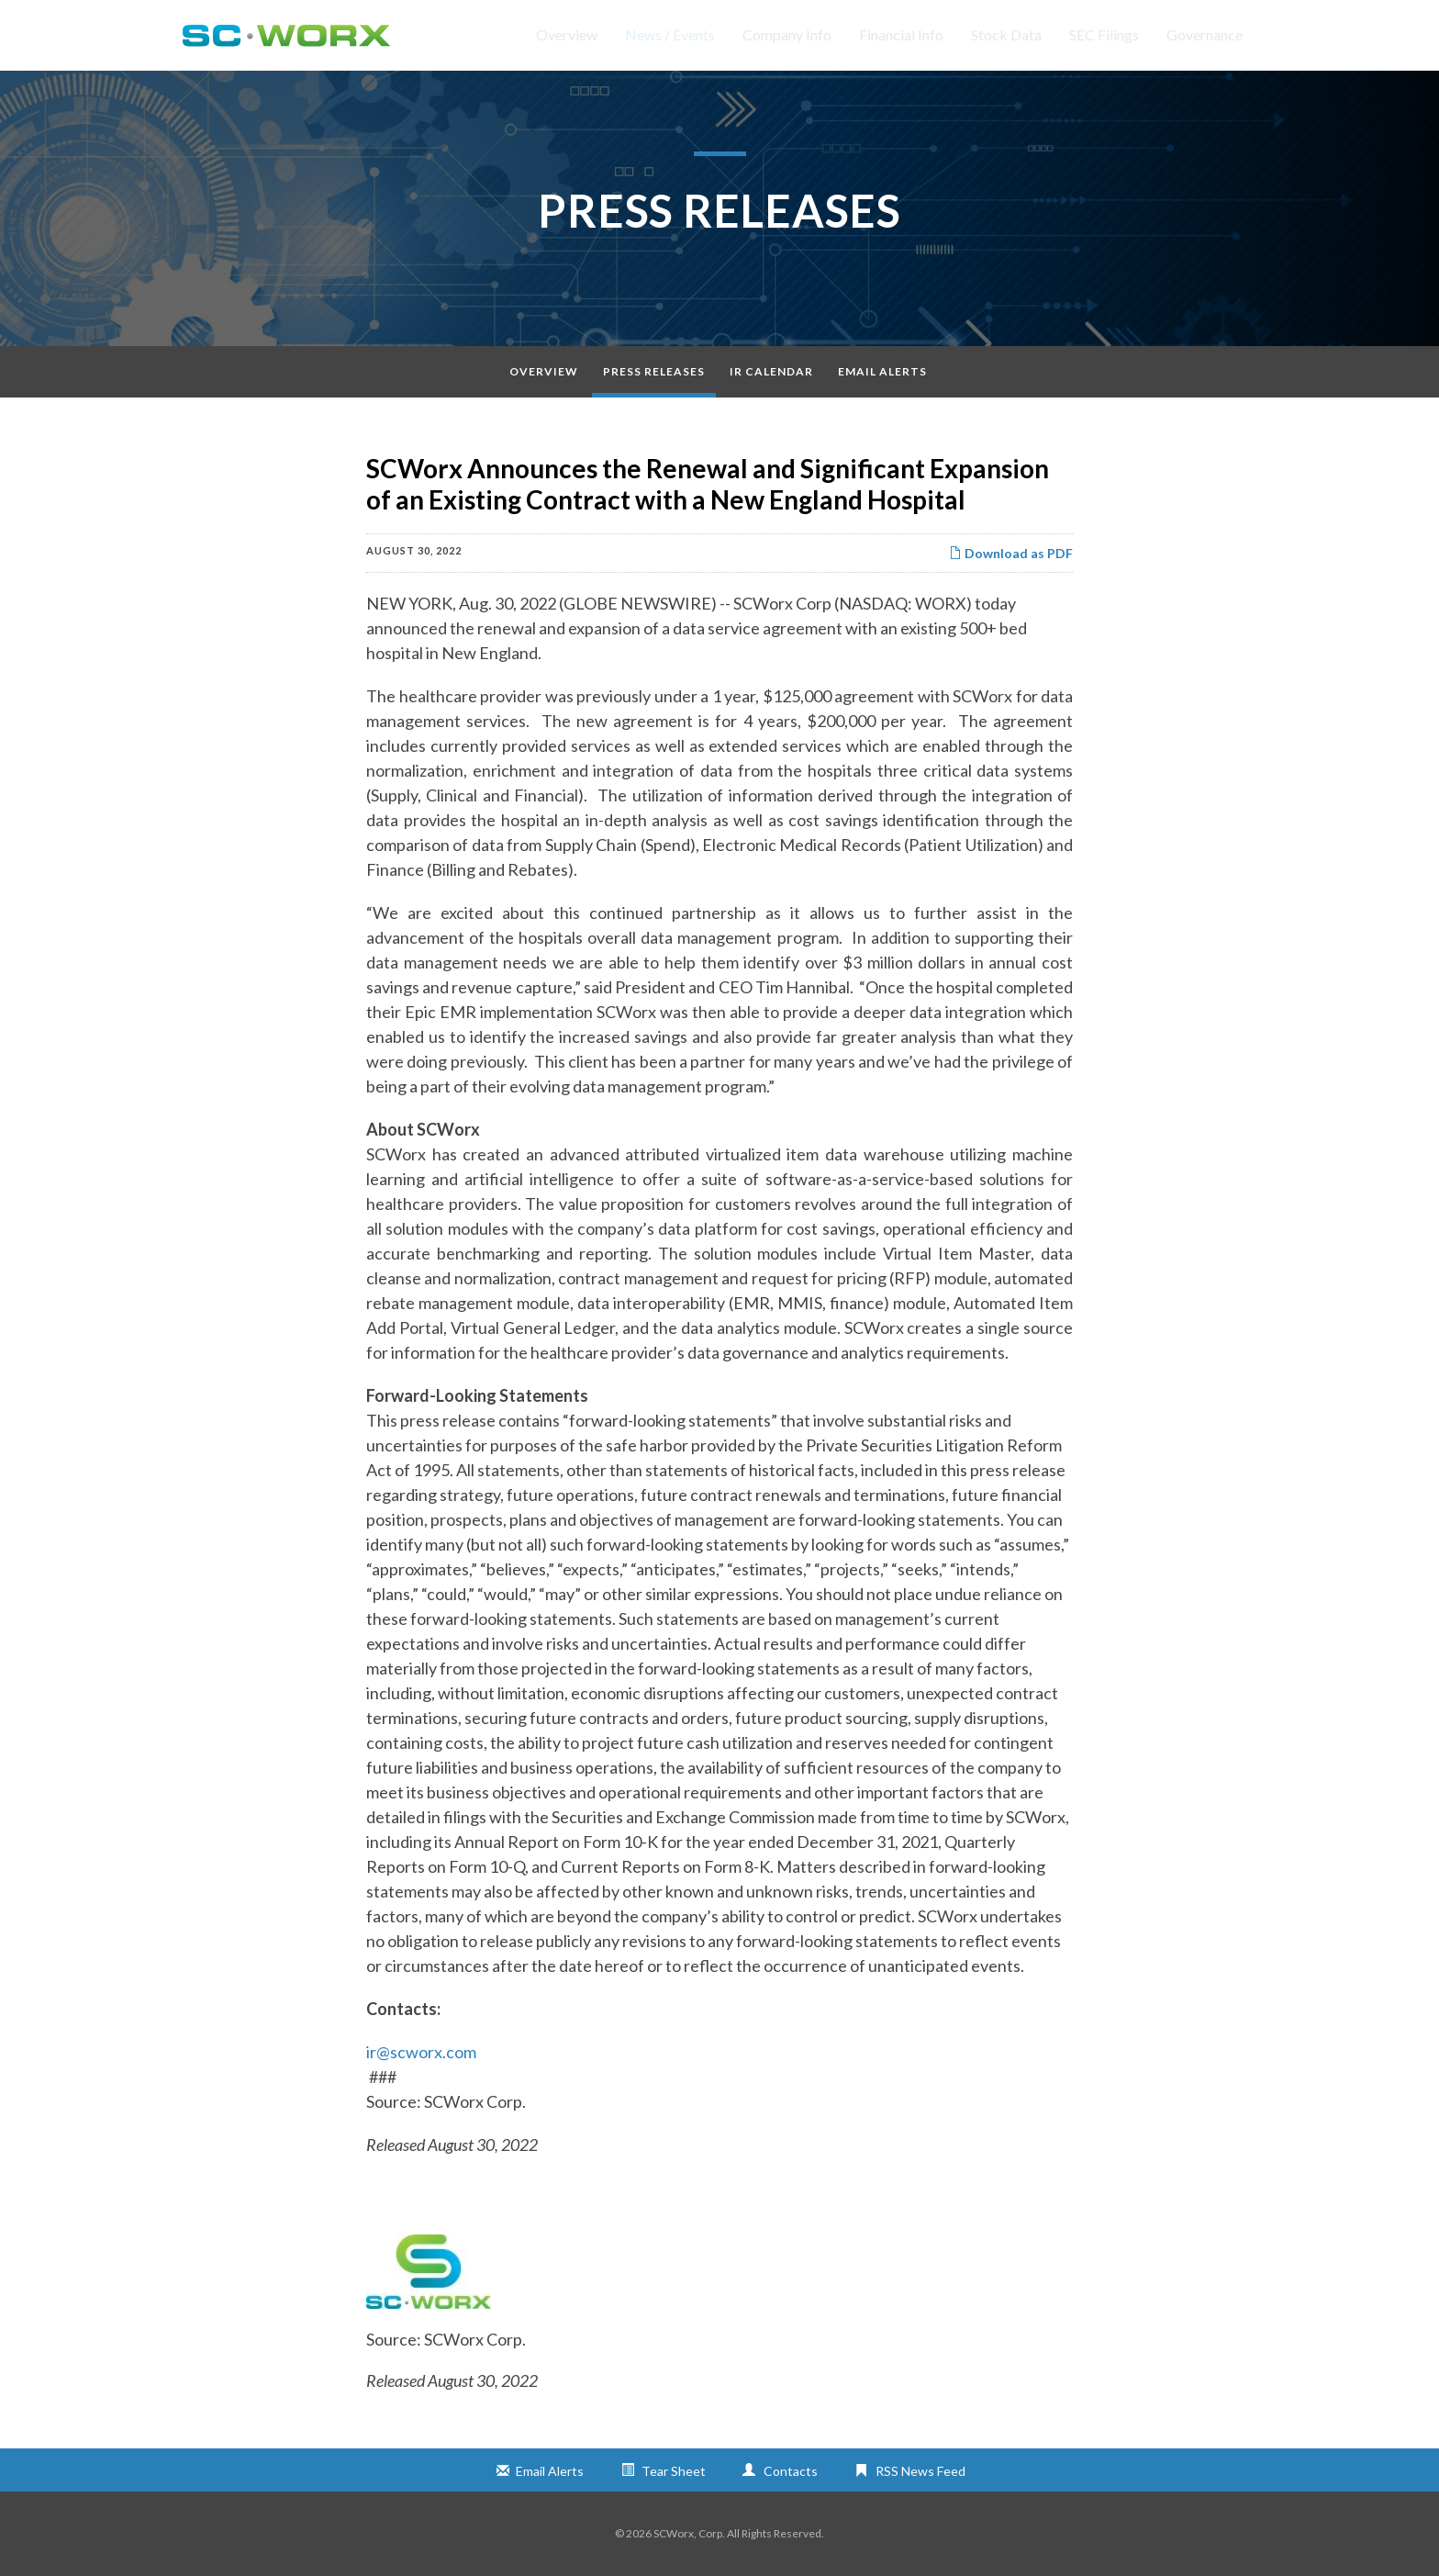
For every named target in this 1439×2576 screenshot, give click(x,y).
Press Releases (654, 371)
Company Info (786, 34)
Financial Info (901, 34)
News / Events (670, 34)
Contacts (791, 2471)
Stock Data (1006, 34)
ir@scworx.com (421, 2052)
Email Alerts (882, 371)
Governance (1204, 34)
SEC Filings (1104, 34)
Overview (566, 34)
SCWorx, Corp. (689, 2533)
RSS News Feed (920, 2471)
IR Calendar (771, 371)
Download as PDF (1011, 553)
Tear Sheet (673, 2471)
